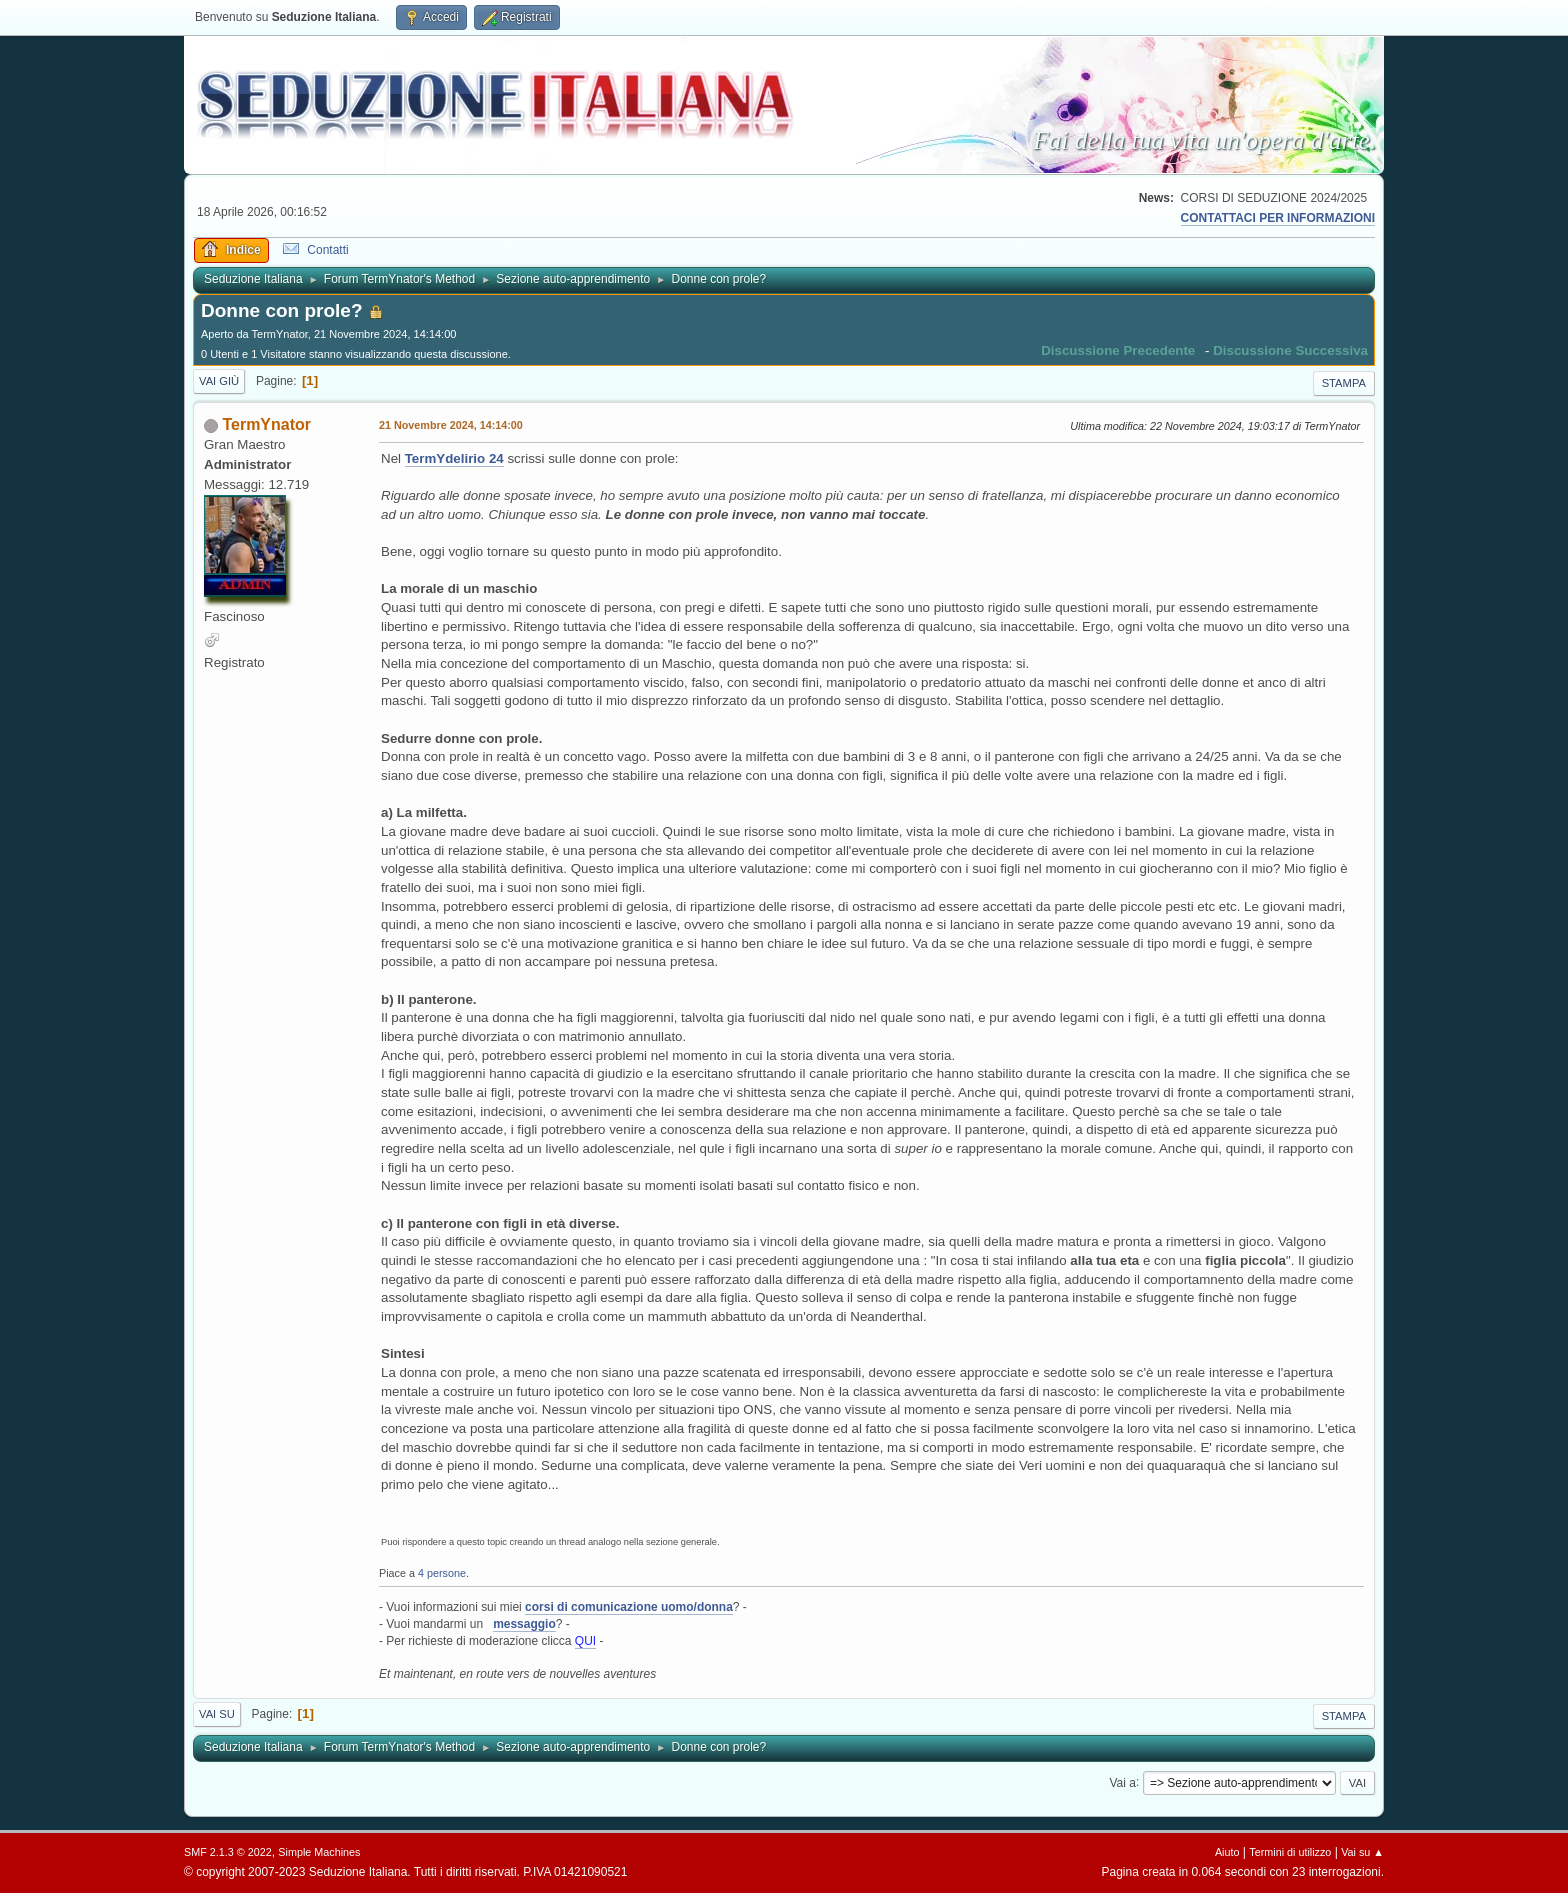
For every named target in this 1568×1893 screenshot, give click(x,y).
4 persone (442, 1573)
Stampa (1344, 383)
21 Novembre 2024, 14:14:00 (451, 425)
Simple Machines (319, 1852)
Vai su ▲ (1362, 1852)
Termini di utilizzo (1290, 1852)
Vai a (1122, 1782)
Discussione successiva (1290, 350)
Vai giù (219, 381)
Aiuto (1227, 1852)
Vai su (217, 1714)
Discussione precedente (1118, 350)
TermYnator (266, 424)
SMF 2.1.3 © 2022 (228, 1852)
